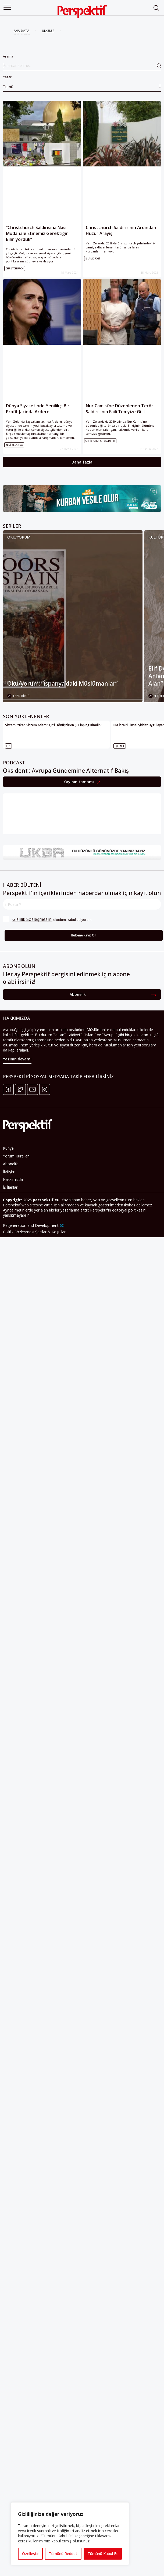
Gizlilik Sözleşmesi (18, 1233)
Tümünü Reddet (63, 2553)
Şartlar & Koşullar (50, 1233)
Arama (82, 62)
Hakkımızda (13, 1181)
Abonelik (78, 996)
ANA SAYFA (21, 30)
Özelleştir (30, 2553)
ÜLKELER (48, 30)
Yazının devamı (17, 1060)
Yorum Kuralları (16, 1157)
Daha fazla (82, 462)
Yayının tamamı (79, 781)
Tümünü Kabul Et (103, 2553)
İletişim (9, 1173)
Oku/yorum (18, 537)
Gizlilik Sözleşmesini (32, 919)
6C (62, 1227)
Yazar (82, 83)
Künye (8, 1150)
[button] (7, 7)
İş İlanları (10, 1189)
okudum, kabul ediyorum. (47, 919)
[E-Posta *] (82, 904)
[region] (70, 2533)
